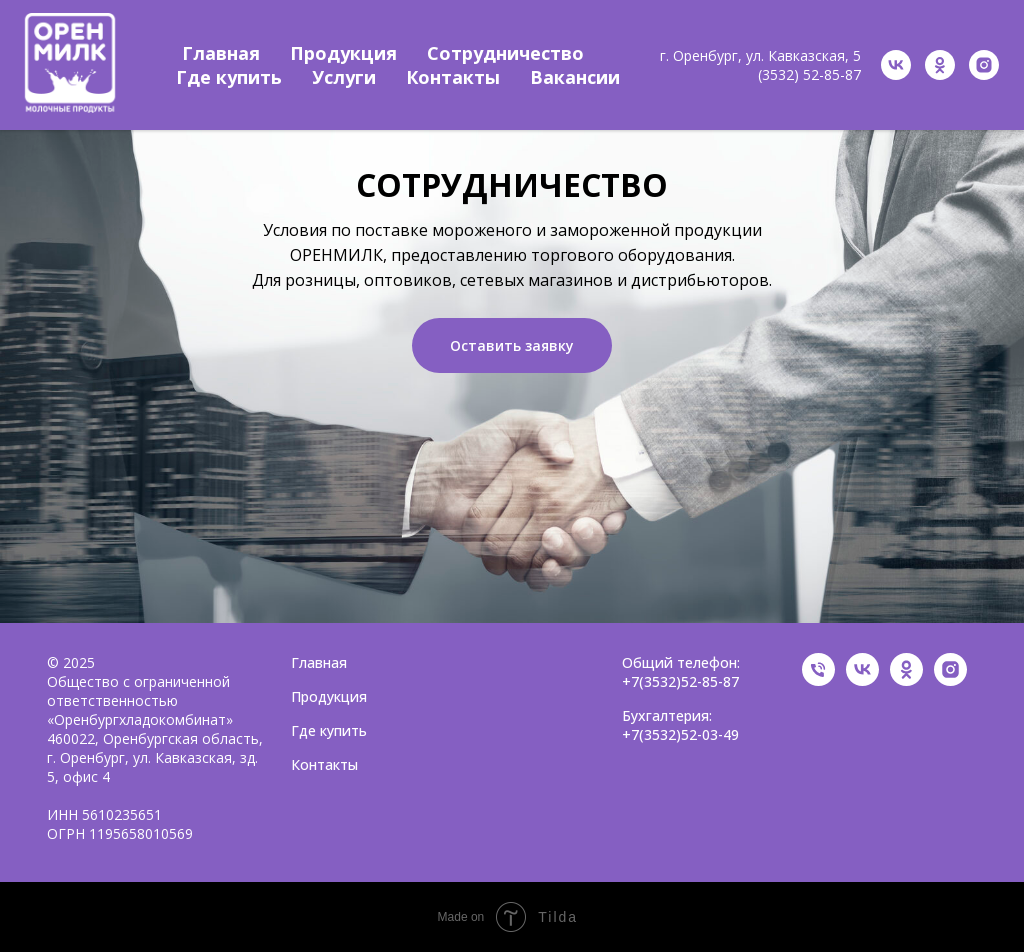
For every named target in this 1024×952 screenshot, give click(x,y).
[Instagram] (950, 680)
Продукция (329, 696)
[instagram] (984, 65)
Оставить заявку (512, 345)
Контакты (453, 77)
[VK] (862, 680)
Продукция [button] (343, 53)
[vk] (896, 65)
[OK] (906, 680)
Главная (221, 53)
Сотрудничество (505, 53)
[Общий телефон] (818, 680)
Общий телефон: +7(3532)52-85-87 (681, 672)
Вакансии (575, 77)
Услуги (344, 77)
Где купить (229, 77)
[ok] (940, 65)
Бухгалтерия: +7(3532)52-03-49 (680, 725)
